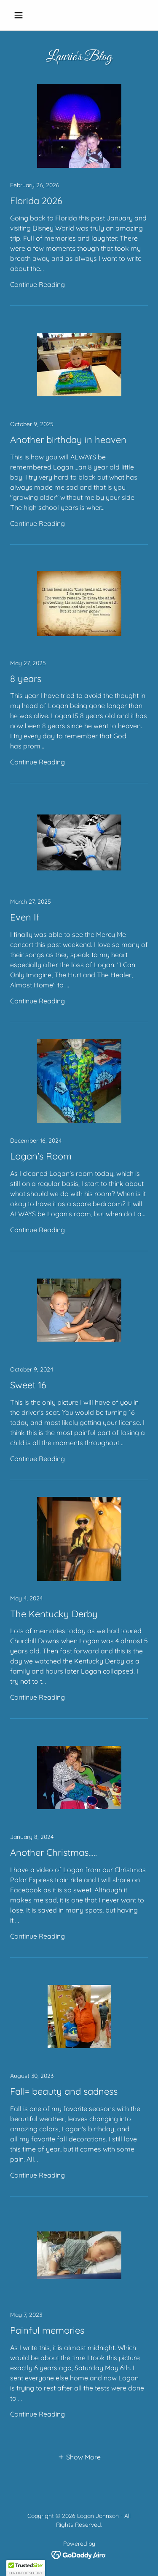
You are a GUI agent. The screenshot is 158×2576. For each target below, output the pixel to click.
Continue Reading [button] (37, 284)
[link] (79, 195)
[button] (20, 15)
